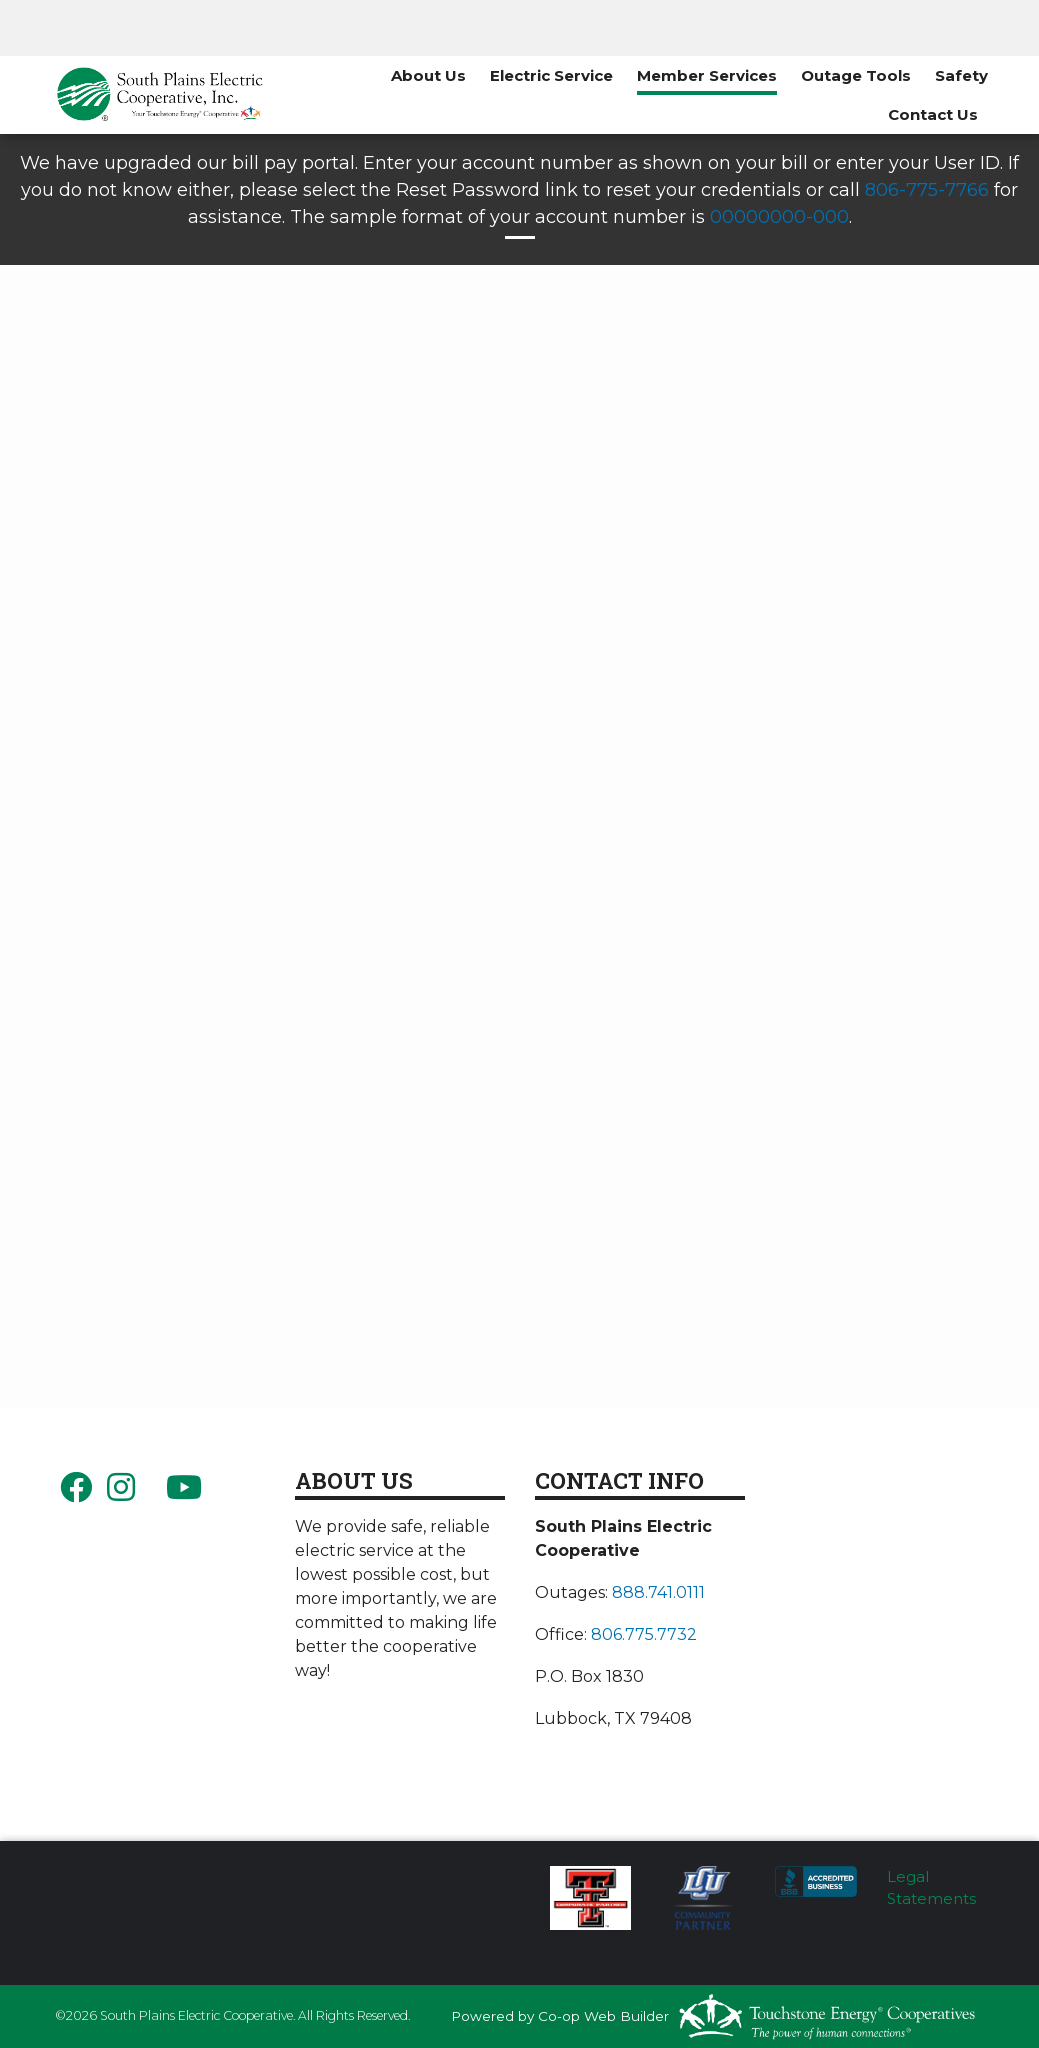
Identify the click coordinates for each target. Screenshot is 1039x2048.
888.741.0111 (658, 1592)
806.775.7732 (644, 1634)
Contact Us (933, 114)
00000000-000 (779, 217)
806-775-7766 (927, 190)
